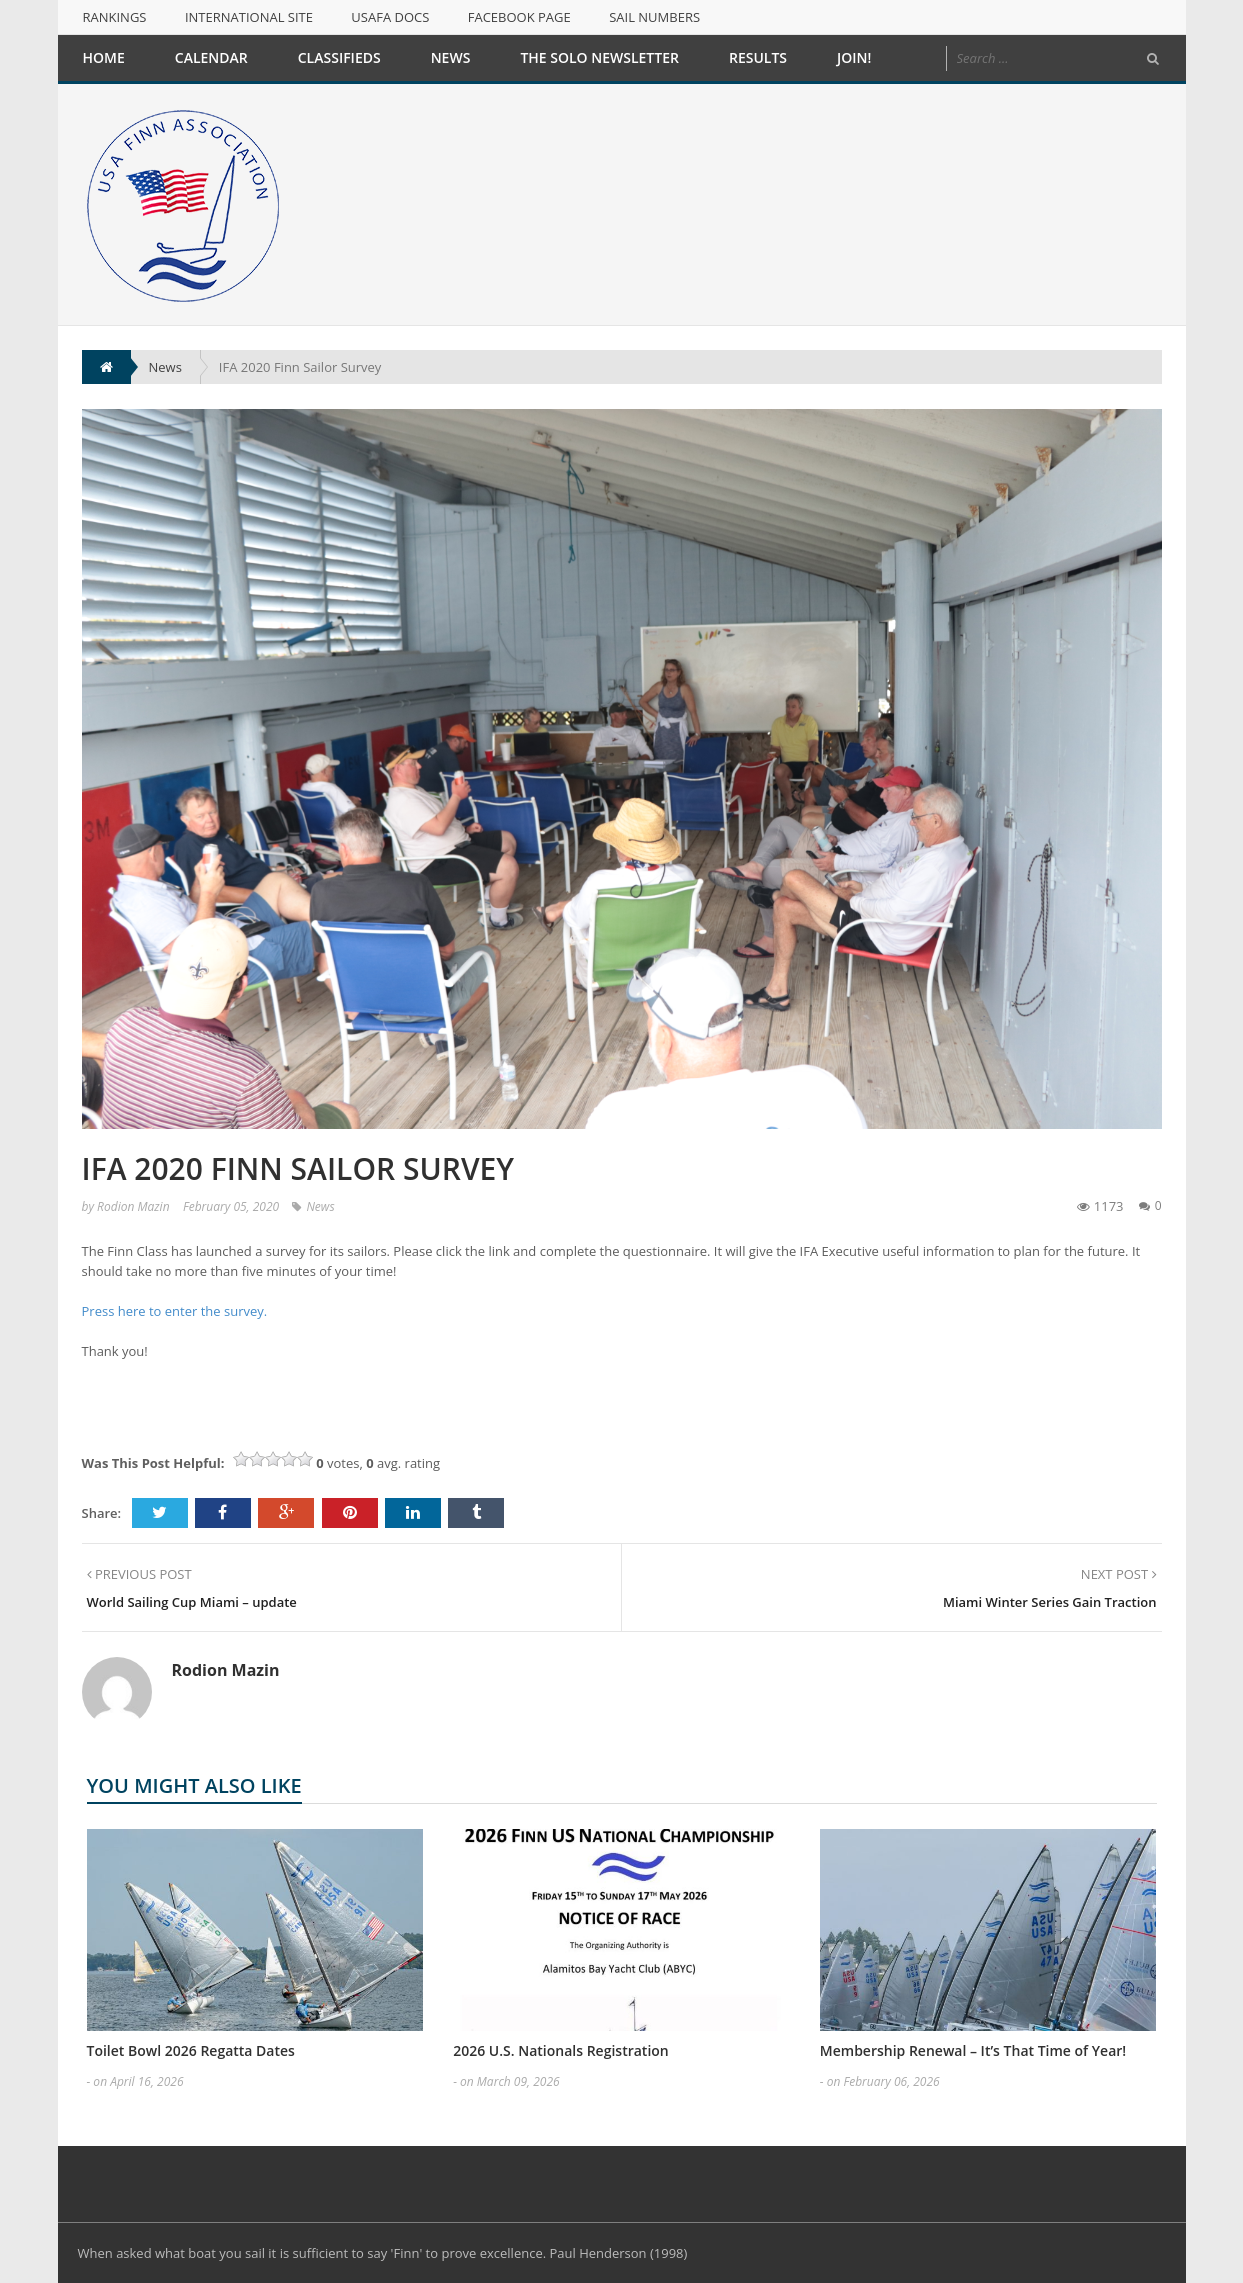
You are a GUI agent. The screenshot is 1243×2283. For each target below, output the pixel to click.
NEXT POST (1119, 1574)
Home (104, 57)
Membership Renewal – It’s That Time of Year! (973, 2050)
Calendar (211, 57)
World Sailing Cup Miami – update (192, 1602)
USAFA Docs (390, 17)
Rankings (115, 17)
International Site (249, 17)
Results (758, 57)
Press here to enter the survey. (176, 1311)
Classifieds (339, 57)
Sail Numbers (654, 17)
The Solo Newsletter (599, 57)
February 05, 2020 (231, 1206)
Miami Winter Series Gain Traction (1050, 1602)
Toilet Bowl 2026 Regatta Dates (191, 2050)
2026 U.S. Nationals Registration (561, 2050)
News (451, 57)
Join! (854, 57)
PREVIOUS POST (139, 1574)
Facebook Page (519, 17)
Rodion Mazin (133, 1206)
